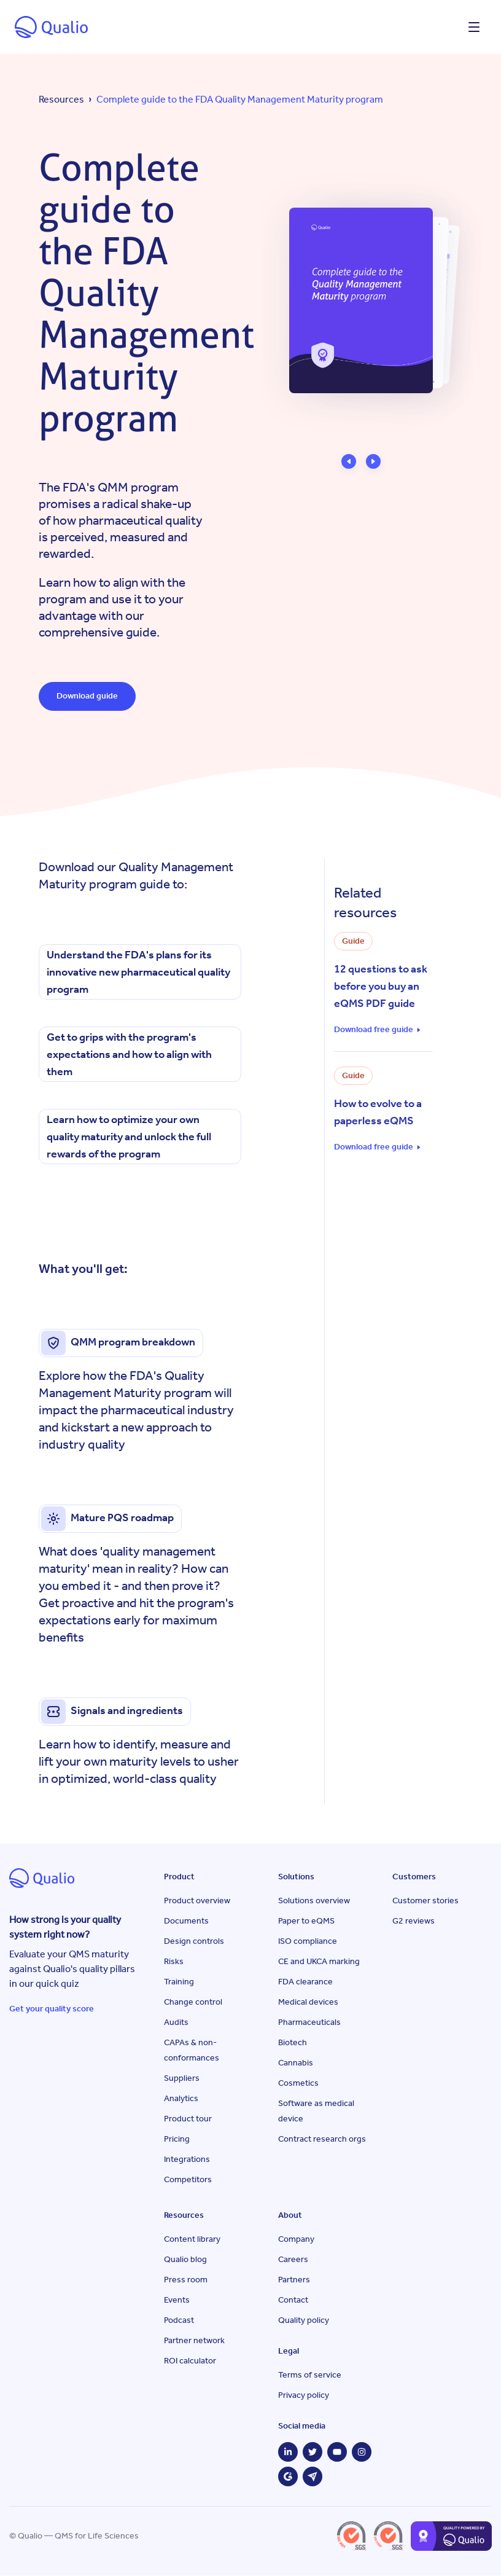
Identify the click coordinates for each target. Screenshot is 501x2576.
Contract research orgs (322, 2139)
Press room (186, 2280)
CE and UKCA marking (319, 1962)
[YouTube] (337, 2452)
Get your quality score (51, 2009)
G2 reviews (413, 1921)
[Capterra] (312, 2477)
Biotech (292, 2043)
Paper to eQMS (306, 1921)
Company (296, 2239)
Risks (174, 1962)
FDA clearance (305, 1982)
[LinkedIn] (288, 2452)
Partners (294, 2280)
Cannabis (295, 2063)
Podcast (179, 2321)
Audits (176, 2023)
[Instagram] (361, 2452)
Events (177, 2300)
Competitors (188, 2180)
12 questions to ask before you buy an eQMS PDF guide (380, 987)
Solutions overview (314, 1901)
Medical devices (308, 2002)
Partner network (194, 2341)
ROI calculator (190, 2361)
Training (179, 1982)
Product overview (197, 1901)
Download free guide (373, 1030)
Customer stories (425, 1901)
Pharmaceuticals (309, 2023)
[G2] (288, 2477)
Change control (193, 2002)
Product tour (188, 2119)
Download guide (87, 696)
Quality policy (303, 2321)
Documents (186, 1921)
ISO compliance (307, 1941)
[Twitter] (312, 2452)
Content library (192, 2239)
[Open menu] (474, 27)
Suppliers (182, 2078)
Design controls (194, 1941)
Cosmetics (298, 2083)
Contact (293, 2300)
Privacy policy (303, 2395)
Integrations (187, 2160)
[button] (348, 461)
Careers (293, 2260)
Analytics (181, 2099)
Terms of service (309, 2375)
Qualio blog (185, 2260)
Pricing (177, 2139)
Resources (61, 99)
